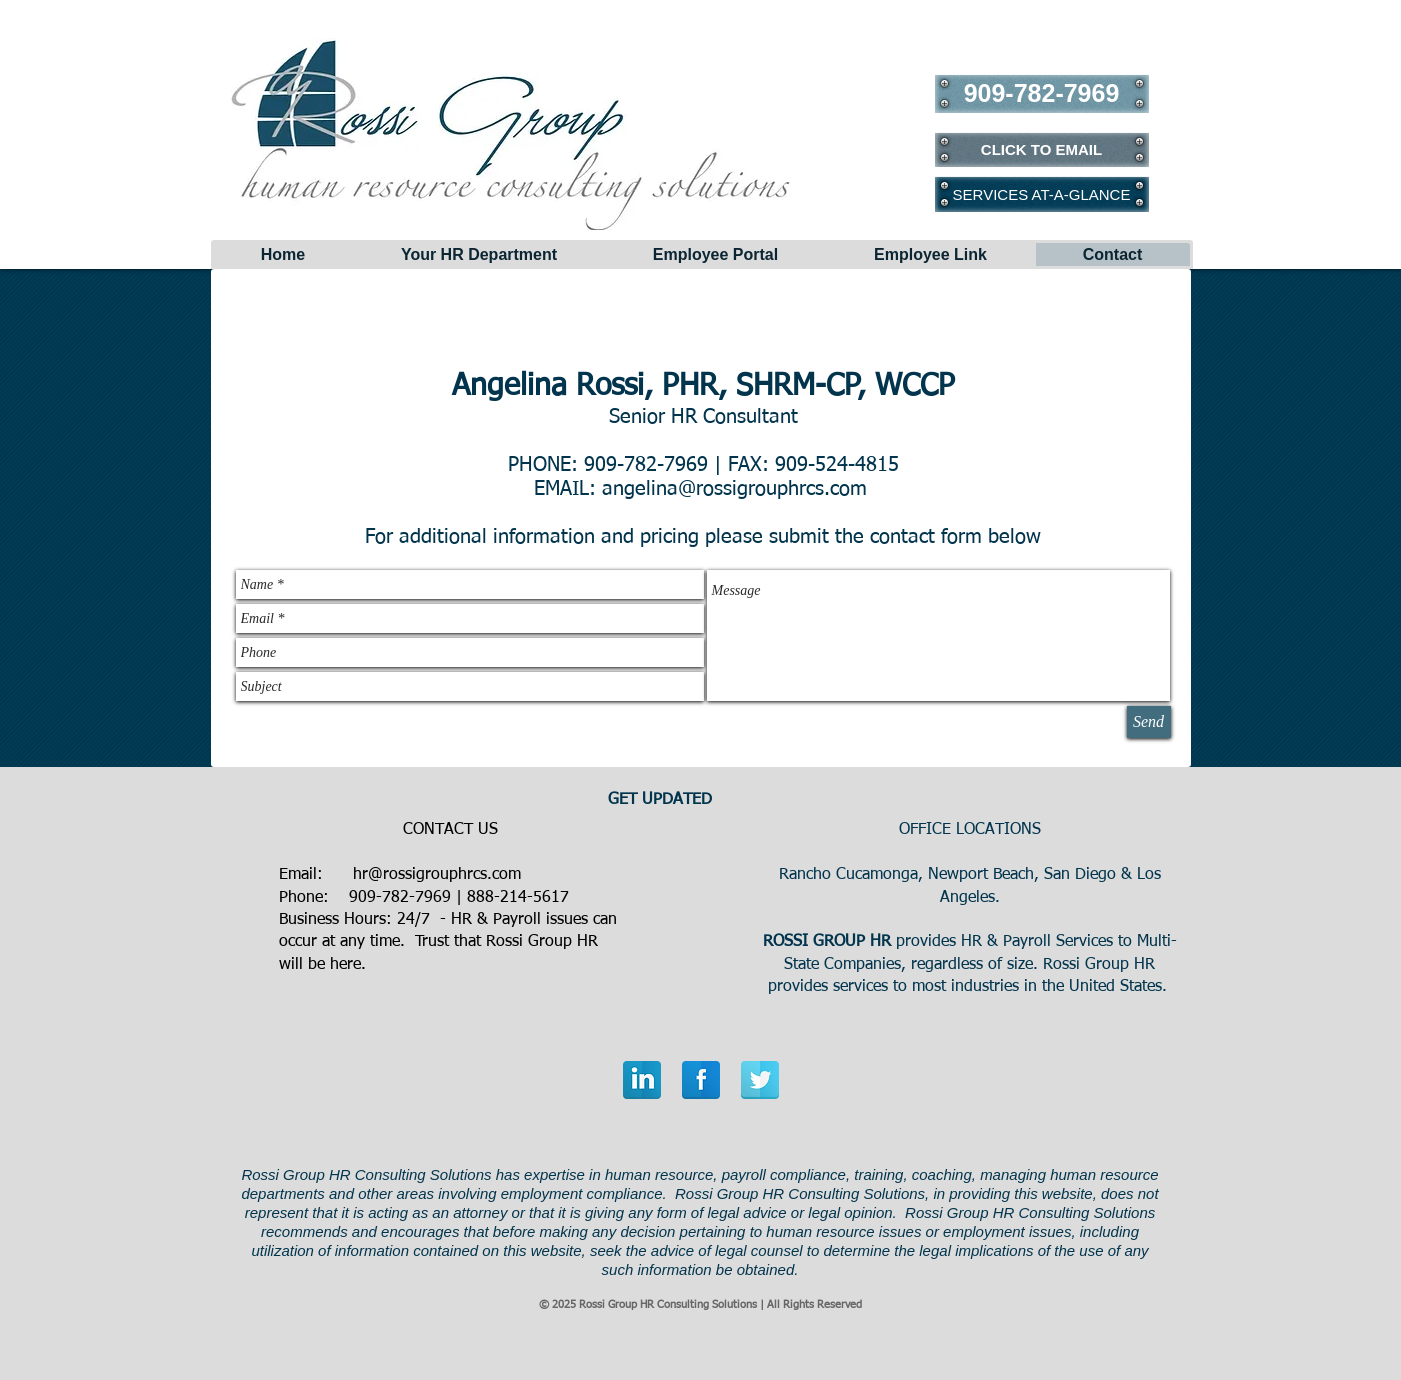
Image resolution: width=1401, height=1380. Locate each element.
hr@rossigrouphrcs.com (437, 875)
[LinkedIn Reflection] (642, 1080)
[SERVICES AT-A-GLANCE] (1042, 194)
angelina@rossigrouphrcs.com (734, 489)
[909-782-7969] (1042, 93)
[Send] (1149, 722)
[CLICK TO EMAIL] (1042, 149)
